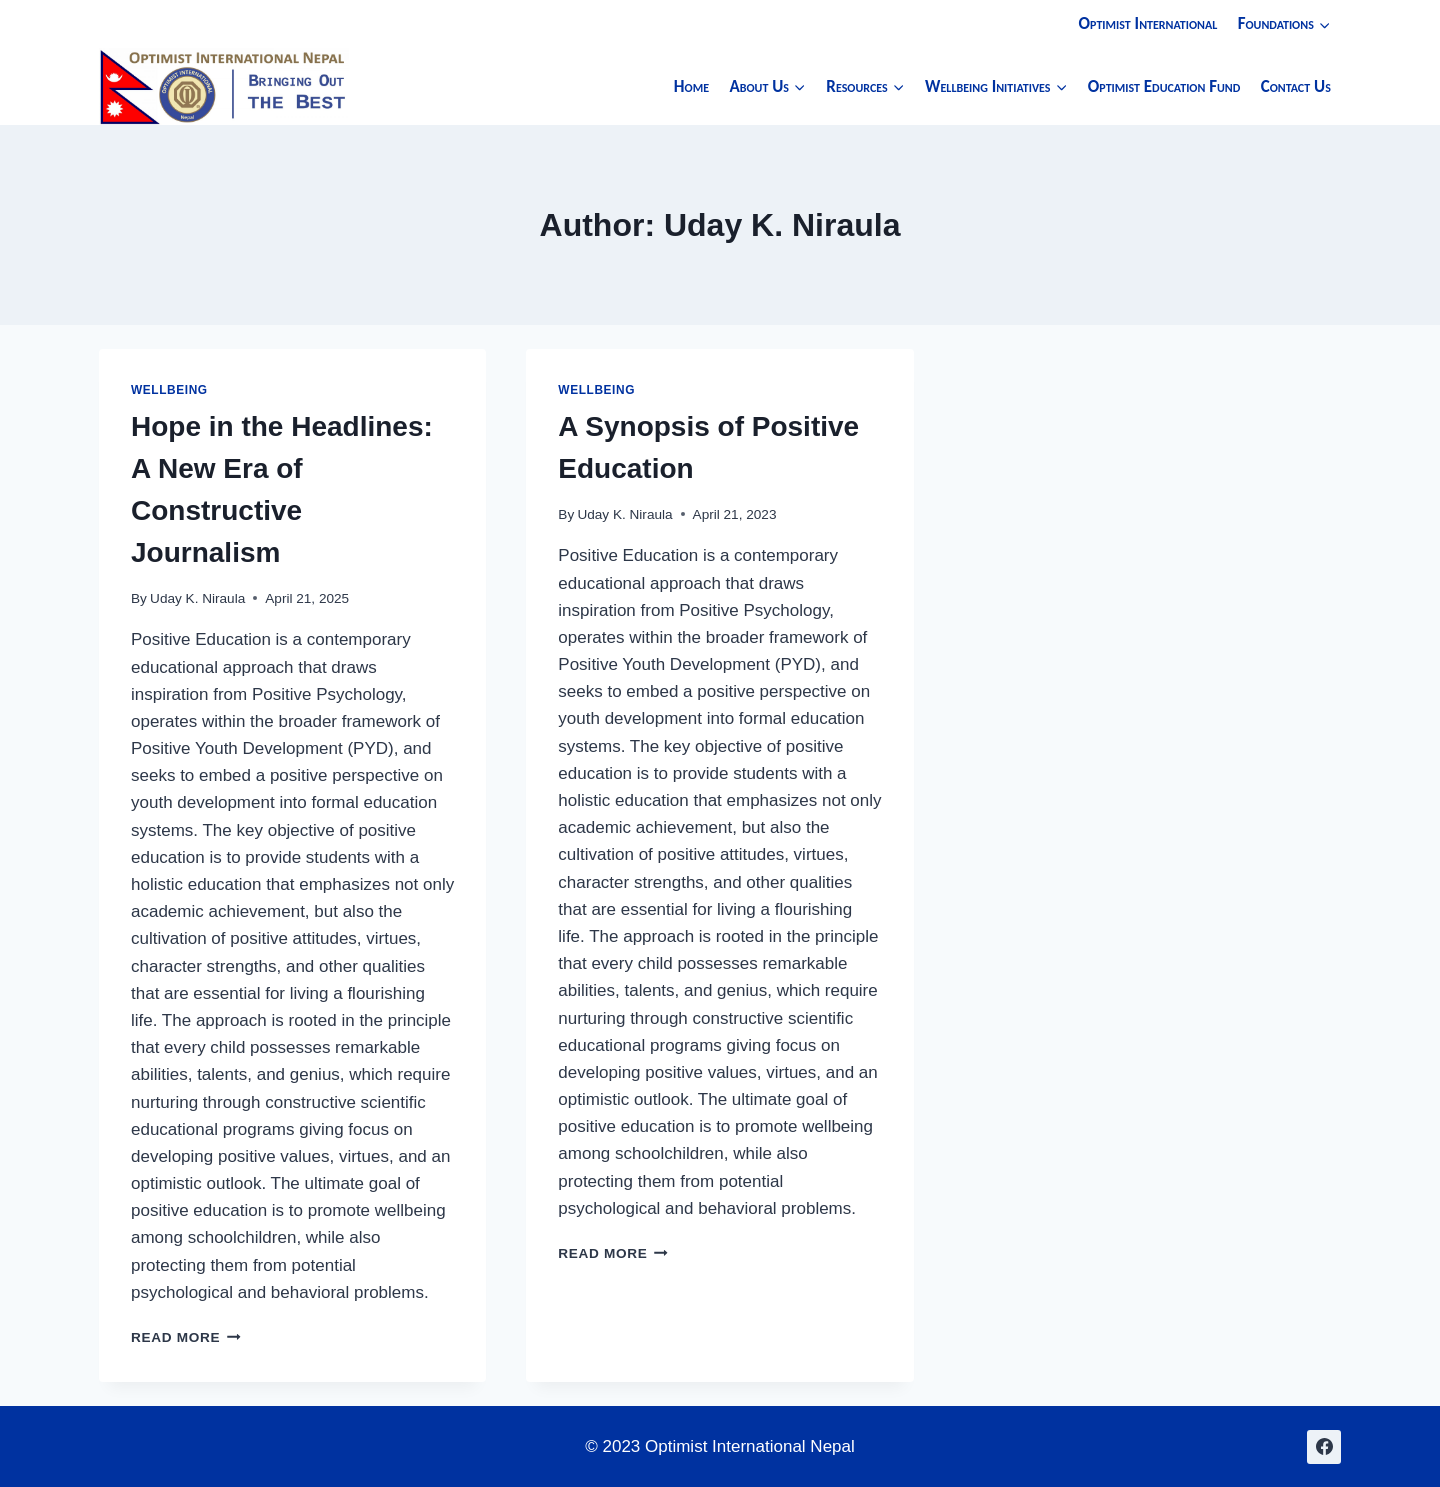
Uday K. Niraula (197, 598)
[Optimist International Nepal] (224, 86)
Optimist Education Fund (1164, 86)
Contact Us (1296, 86)
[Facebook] (1324, 1447)
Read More (186, 1337)
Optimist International (1148, 23)
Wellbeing (169, 390)
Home (691, 86)
